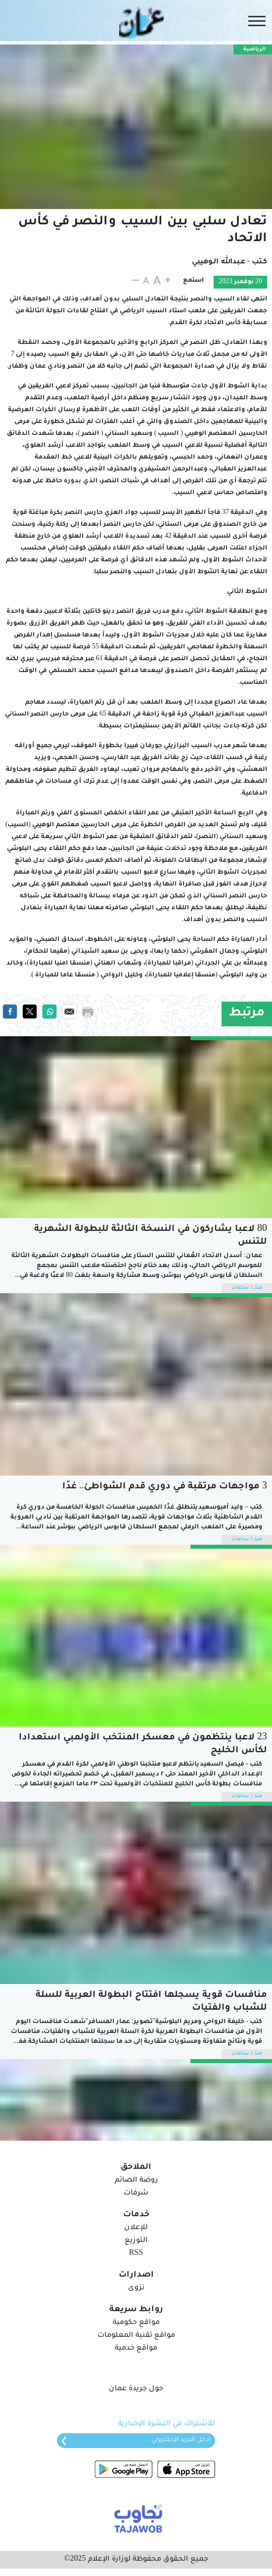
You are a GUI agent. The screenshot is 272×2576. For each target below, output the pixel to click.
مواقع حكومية (136, 2323)
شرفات (136, 2193)
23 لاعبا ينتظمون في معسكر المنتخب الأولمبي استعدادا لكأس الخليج (143, 1744)
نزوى (136, 2288)
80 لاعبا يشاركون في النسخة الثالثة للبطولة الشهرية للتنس (150, 1236)
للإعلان (136, 2228)
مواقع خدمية (136, 2349)
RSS (136, 2254)
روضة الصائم (136, 2181)
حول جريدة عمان (136, 2389)
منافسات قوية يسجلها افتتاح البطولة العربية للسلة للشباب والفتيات (151, 2001)
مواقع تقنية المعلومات (136, 2336)
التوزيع (136, 2241)
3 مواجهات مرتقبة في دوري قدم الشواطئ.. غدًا (164, 1487)
